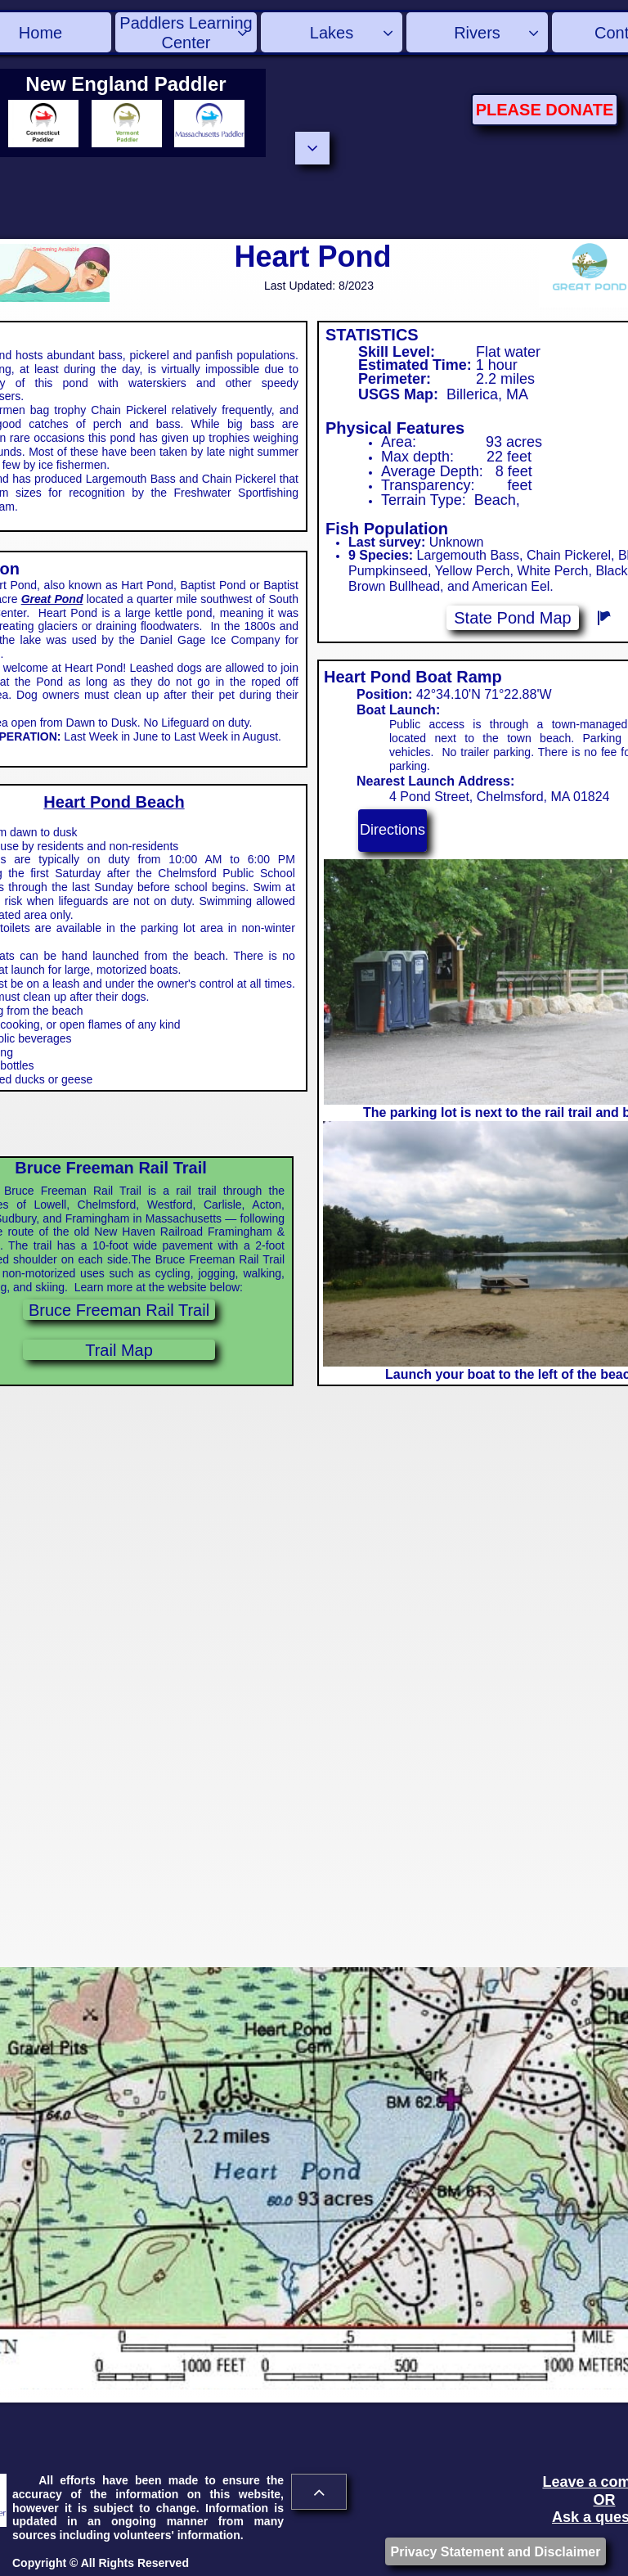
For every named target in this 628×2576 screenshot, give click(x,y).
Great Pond (52, 599)
